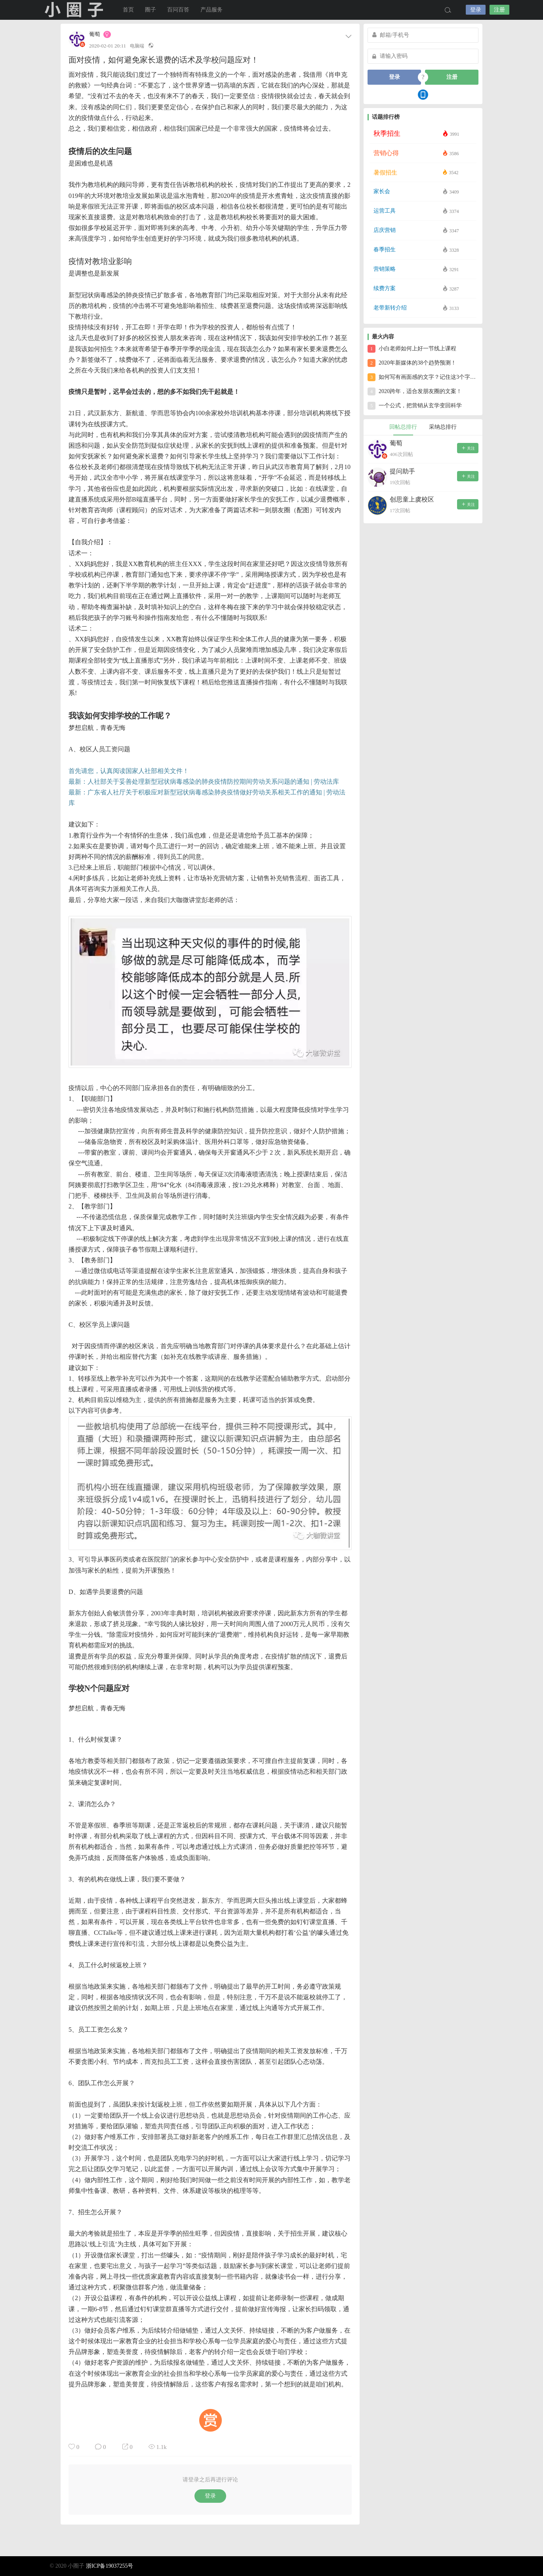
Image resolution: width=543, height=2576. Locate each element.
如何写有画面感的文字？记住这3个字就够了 (423, 377)
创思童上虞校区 (412, 499)
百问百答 (178, 10)
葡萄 (94, 34)
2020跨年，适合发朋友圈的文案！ (415, 391)
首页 (128, 10)
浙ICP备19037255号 (109, 2566)
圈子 (150, 10)
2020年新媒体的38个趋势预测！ (412, 363)
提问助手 (402, 471)
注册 (499, 10)
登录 (475, 10)
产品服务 (211, 10)
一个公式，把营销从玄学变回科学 (415, 406)
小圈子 (73, 10)
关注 (468, 448)
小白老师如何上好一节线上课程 (412, 349)
